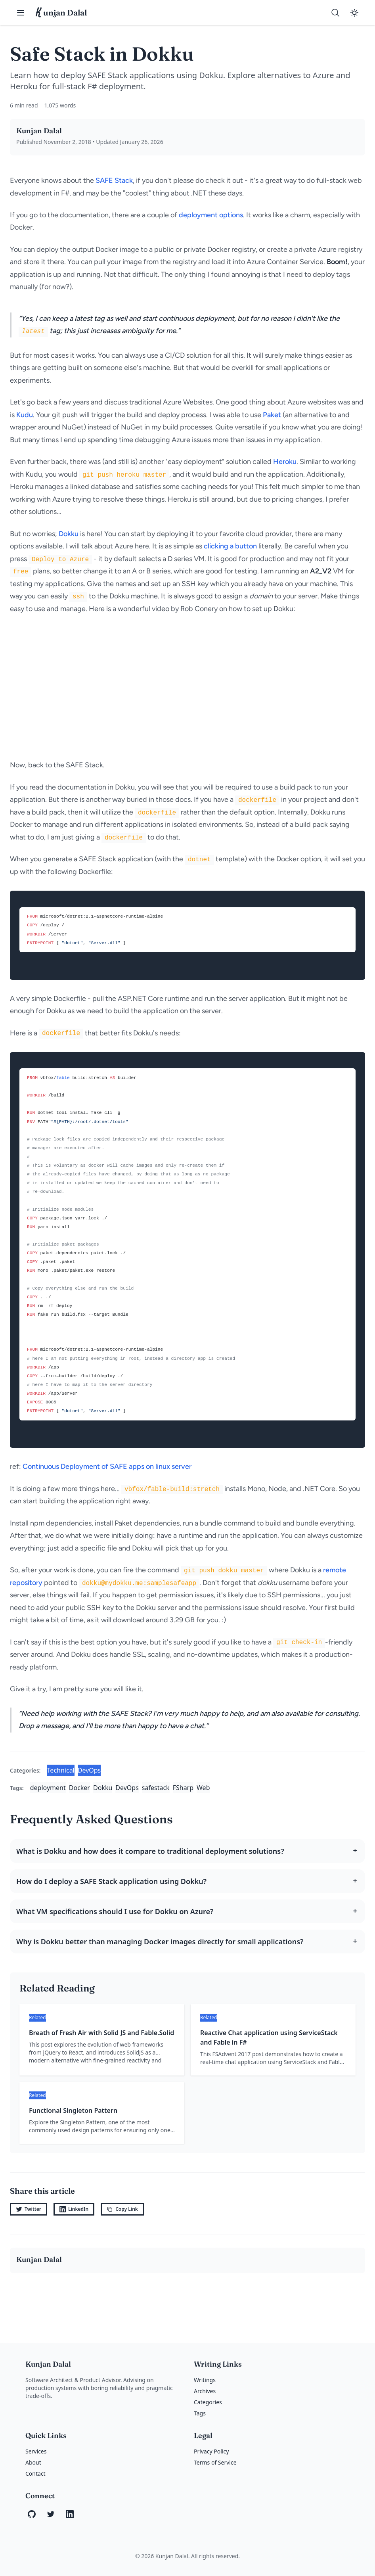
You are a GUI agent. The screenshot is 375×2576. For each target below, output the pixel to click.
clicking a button (230, 546)
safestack (156, 1787)
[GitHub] (31, 2514)
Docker (79, 1787)
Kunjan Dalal (39, 130)
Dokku (68, 533)
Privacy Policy (211, 2451)
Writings (205, 2380)
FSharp (183, 1787)
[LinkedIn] (69, 2514)
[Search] (335, 13)
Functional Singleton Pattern (73, 2110)
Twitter (28, 2209)
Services (35, 2451)
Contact (35, 2473)
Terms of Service (215, 2462)
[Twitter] (50, 2514)
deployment (48, 1787)
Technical (61, 1770)
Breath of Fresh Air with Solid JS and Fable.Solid (101, 2032)
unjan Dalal (61, 12)
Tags (200, 2413)
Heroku (285, 461)
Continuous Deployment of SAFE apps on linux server (107, 1466)
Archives (205, 2391)
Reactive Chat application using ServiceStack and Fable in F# (269, 2037)
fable (63, 1077)
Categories (208, 2402)
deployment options (211, 215)
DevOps (89, 1770)
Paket (272, 414)
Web (203, 1787)
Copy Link (122, 2209)
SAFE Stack (114, 180)
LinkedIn (73, 2209)
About (33, 2462)
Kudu (24, 414)
